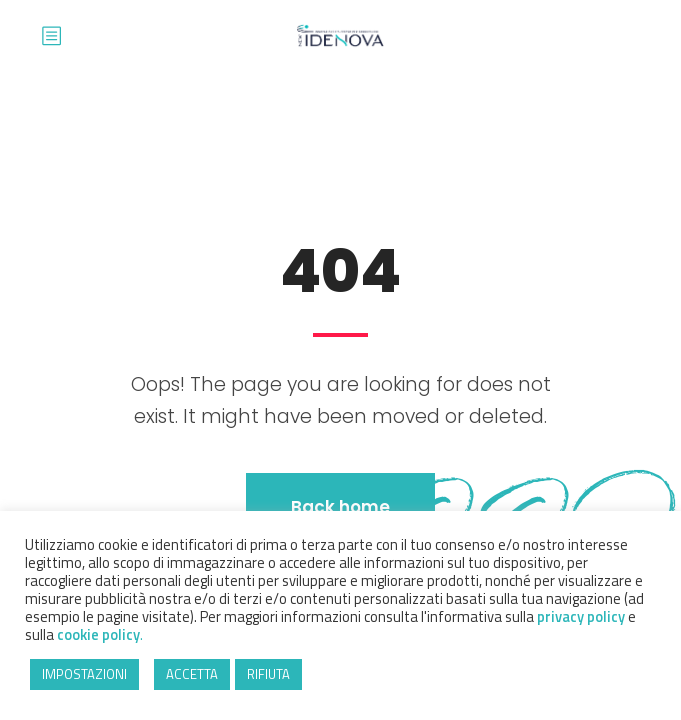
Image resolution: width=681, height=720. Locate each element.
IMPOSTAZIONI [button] (84, 674)
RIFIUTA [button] (268, 674)
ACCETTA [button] (192, 674)
